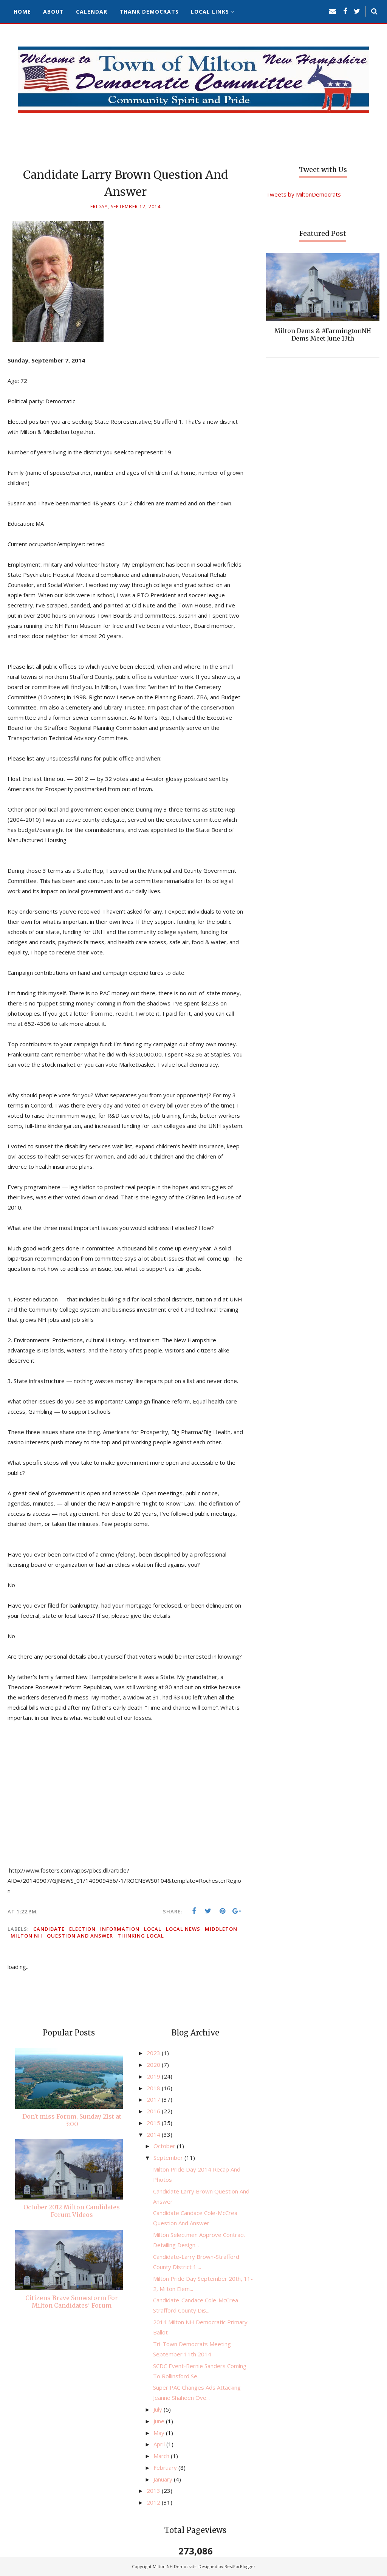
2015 (154, 2123)
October (165, 2146)
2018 (154, 2088)
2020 (154, 2064)
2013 (154, 2490)
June (159, 2421)
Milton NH (26, 1935)
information (119, 1928)
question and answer (80, 1935)
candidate (49, 1928)
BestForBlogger (239, 2566)
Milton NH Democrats (174, 2566)
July (158, 2409)
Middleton (221, 1928)
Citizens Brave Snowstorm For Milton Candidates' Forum (71, 2301)
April (159, 2444)
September (168, 2157)
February (165, 2467)
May (159, 2433)
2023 (154, 2053)
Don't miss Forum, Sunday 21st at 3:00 (71, 2120)
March (162, 2456)
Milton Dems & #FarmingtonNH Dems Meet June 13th (322, 334)
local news (183, 1928)
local (152, 1928)
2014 (154, 2134)
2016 (154, 2111)
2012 (154, 2502)
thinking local (141, 1935)
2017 (154, 2099)
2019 (154, 2076)
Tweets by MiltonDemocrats (303, 194)
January (163, 2479)
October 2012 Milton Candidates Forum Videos (71, 2210)
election (82, 1928)
